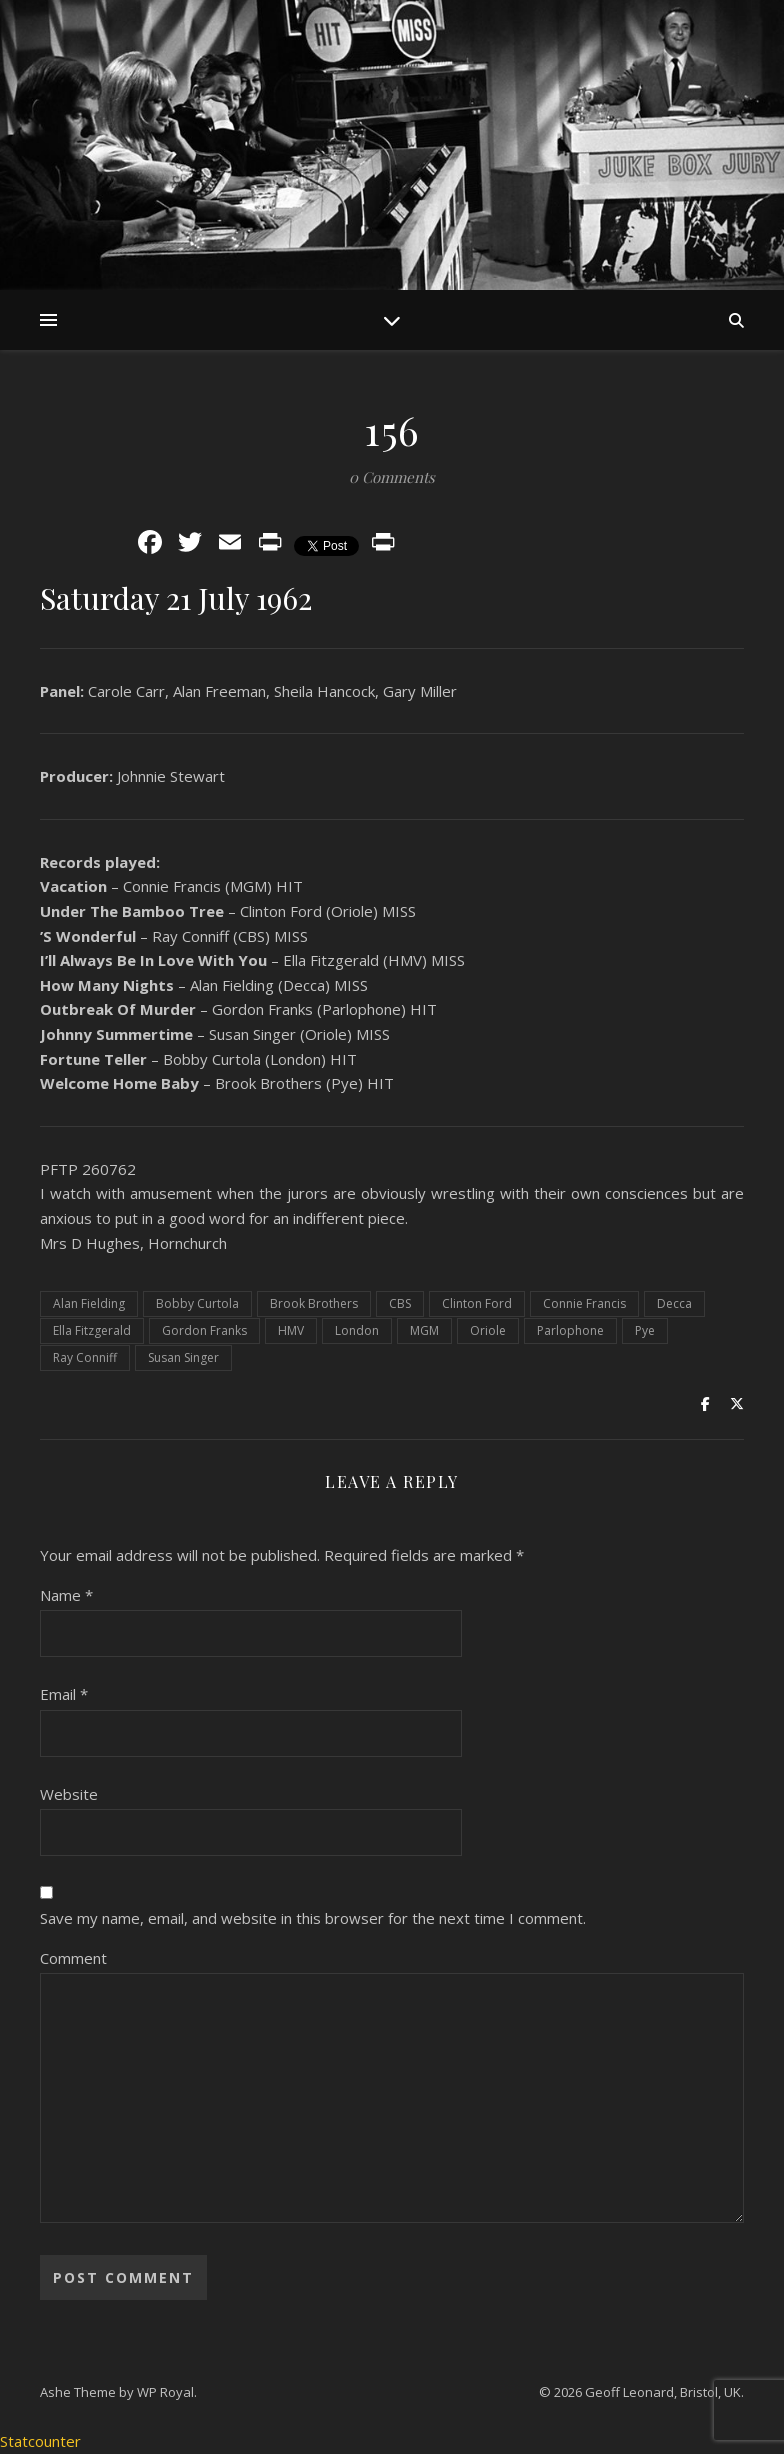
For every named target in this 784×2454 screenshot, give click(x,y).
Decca (674, 1303)
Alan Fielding (89, 1303)
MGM (424, 1330)
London (357, 1330)
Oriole (488, 1330)
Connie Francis (584, 1303)
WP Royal (165, 2392)
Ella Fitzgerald (92, 1330)
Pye (645, 1330)
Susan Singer (183, 1357)
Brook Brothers (314, 1303)
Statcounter (40, 2441)
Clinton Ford (477, 1303)
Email (64, 1694)
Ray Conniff (85, 1357)
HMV (291, 1330)
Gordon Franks (204, 1330)
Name (66, 1595)
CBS (400, 1303)
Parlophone (570, 1330)
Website (69, 1794)
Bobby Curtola (197, 1303)
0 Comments (392, 477)
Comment (73, 1958)
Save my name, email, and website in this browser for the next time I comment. (313, 1918)
